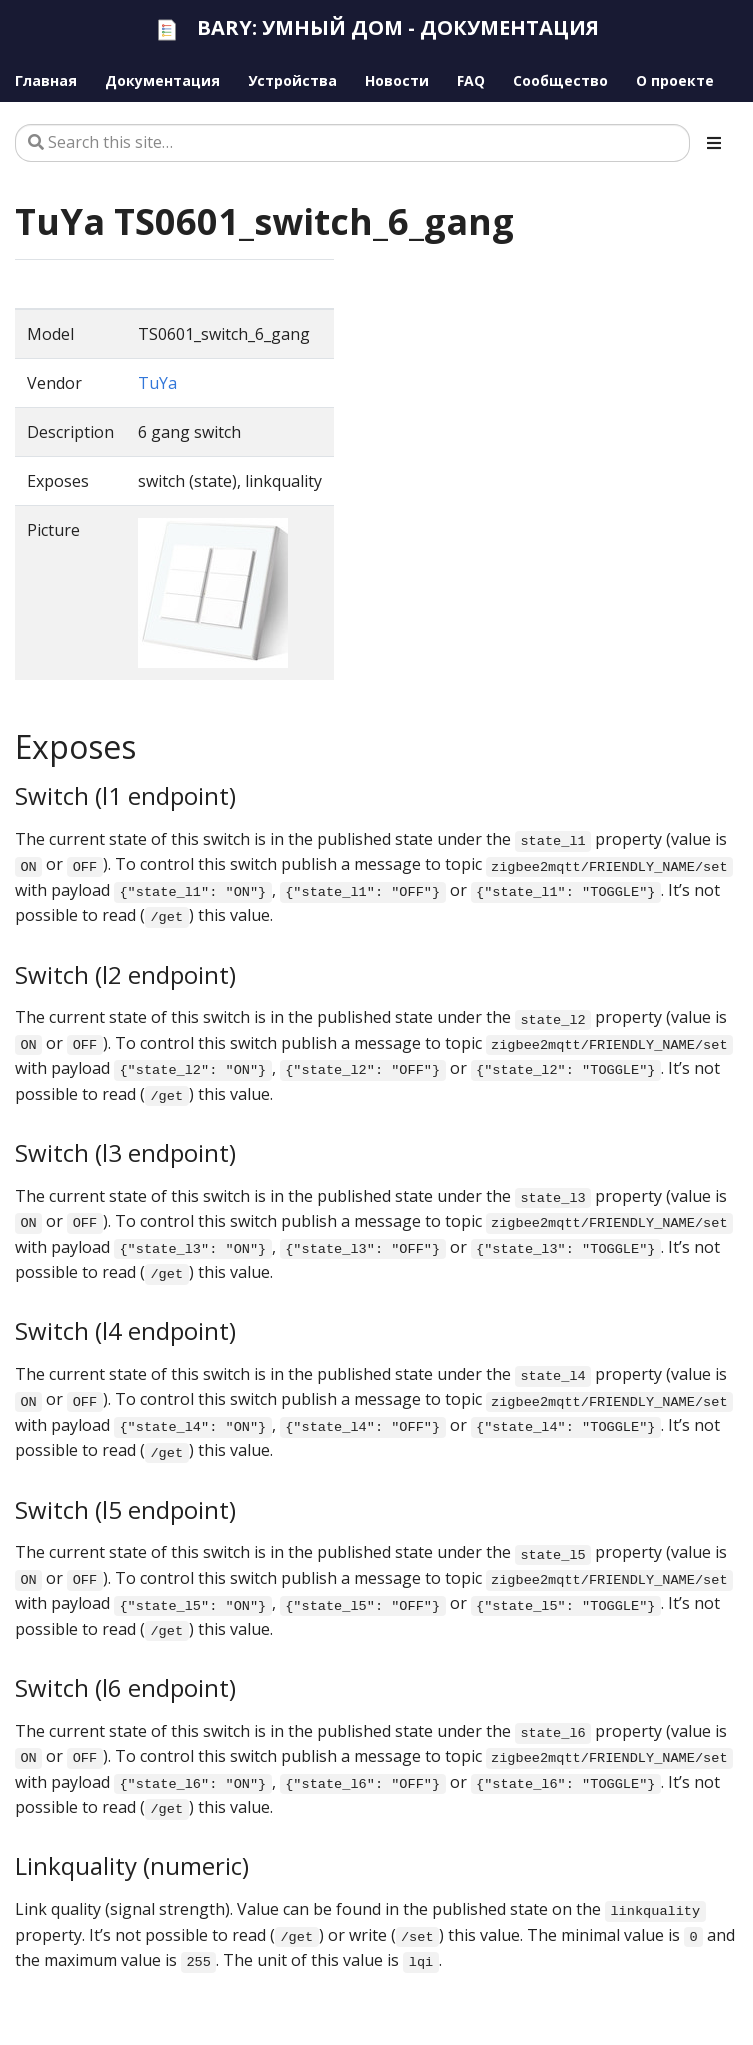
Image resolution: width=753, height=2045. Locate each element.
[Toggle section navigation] (714, 143)
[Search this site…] (352, 143)
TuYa (157, 383)
